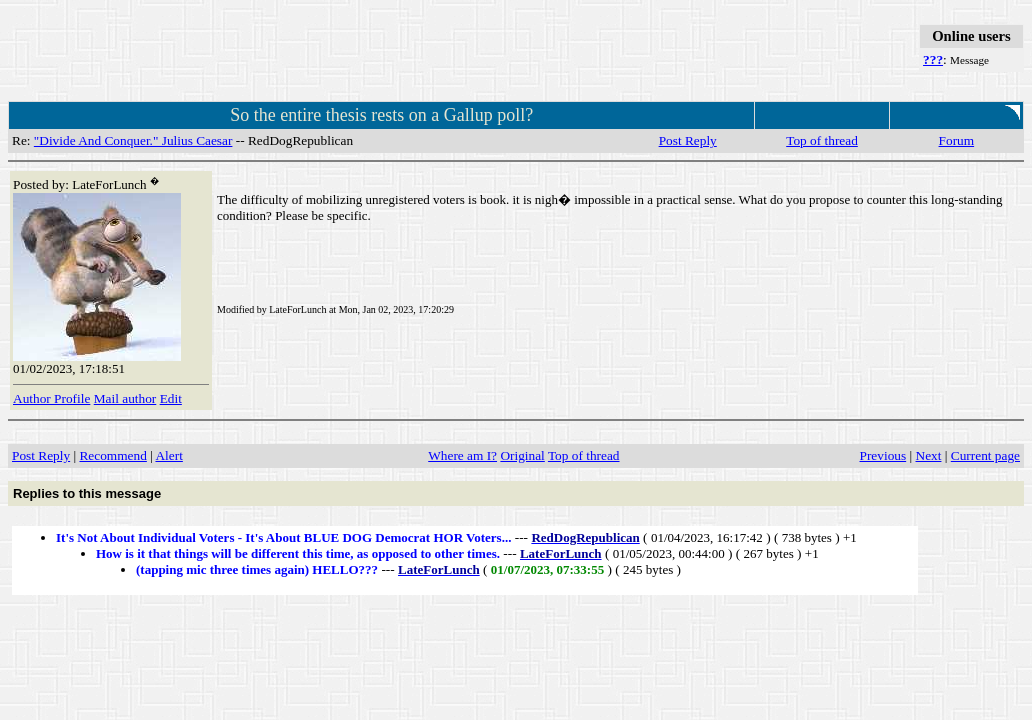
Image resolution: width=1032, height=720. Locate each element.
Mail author (125, 398)
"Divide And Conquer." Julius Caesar (133, 140)
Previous (883, 455)
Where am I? (462, 455)
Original (522, 455)
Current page (985, 455)
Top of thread (822, 140)
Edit (171, 398)
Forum (957, 140)
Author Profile (51, 398)
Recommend (112, 455)
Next (929, 455)
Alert (168, 455)
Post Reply (688, 140)
